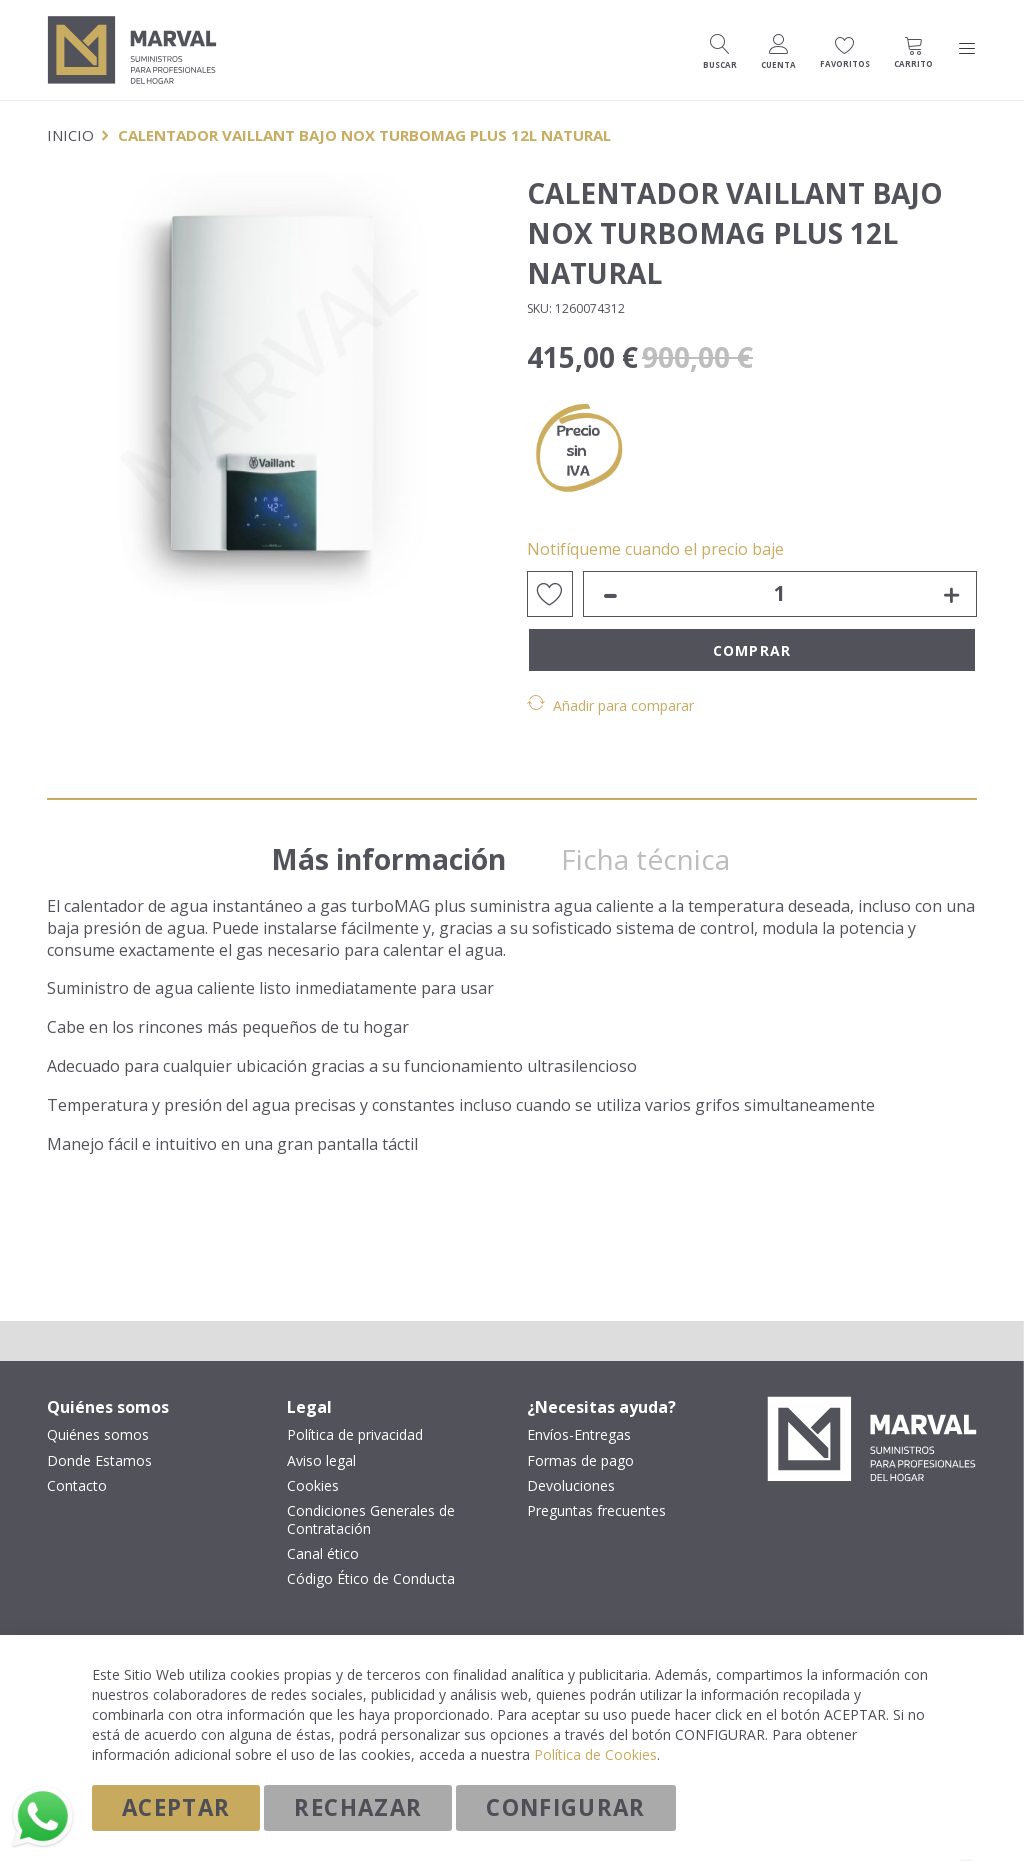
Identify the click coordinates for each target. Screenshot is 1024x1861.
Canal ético (323, 1555)
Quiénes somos (98, 1436)
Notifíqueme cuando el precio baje (655, 549)
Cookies (313, 1486)
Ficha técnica (659, 850)
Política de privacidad (355, 1436)
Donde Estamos (99, 1461)
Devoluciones (571, 1486)
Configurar (566, 1807)
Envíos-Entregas (579, 1436)
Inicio (70, 135)
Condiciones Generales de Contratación (371, 1520)
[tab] (397, 843)
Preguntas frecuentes (596, 1511)
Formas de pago (580, 1461)
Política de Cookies (595, 1754)
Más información (397, 850)
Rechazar (358, 1807)
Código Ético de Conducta (371, 1580)
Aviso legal (321, 1461)
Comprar (751, 650)
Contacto (77, 1486)
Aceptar (176, 1807)
